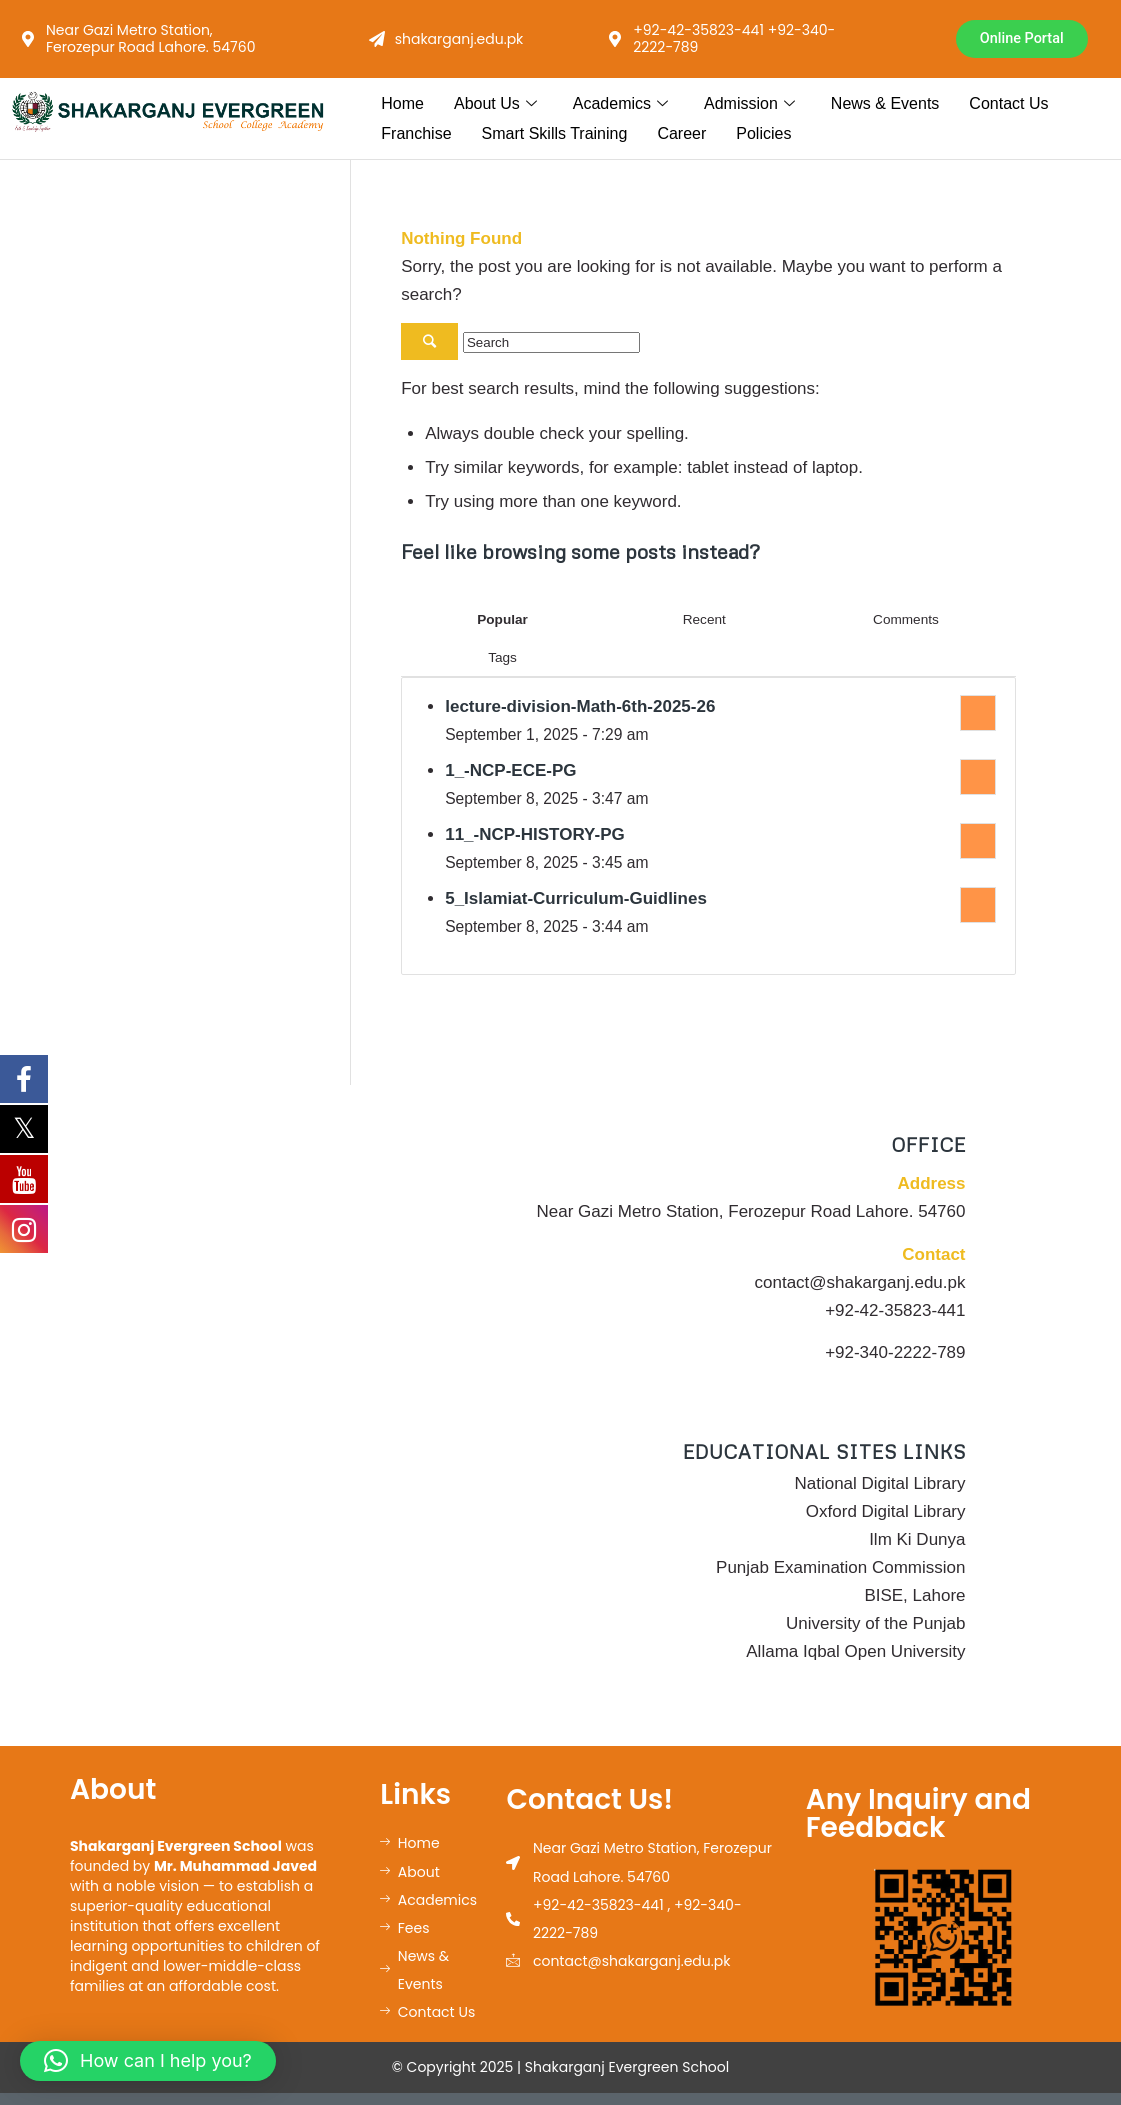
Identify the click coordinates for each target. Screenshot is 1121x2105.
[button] (148, 2061)
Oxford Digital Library (886, 1512)
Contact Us (1008, 103)
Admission (749, 104)
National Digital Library (879, 1484)
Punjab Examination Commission (840, 1568)
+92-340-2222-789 (895, 1353)
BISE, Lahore (914, 1596)
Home (402, 103)
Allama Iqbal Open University (855, 1652)
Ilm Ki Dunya (917, 1540)
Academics (620, 104)
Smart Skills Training (555, 134)
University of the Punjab (876, 1624)
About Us (495, 104)
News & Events (885, 103)
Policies (763, 134)
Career (681, 134)
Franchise (416, 134)
